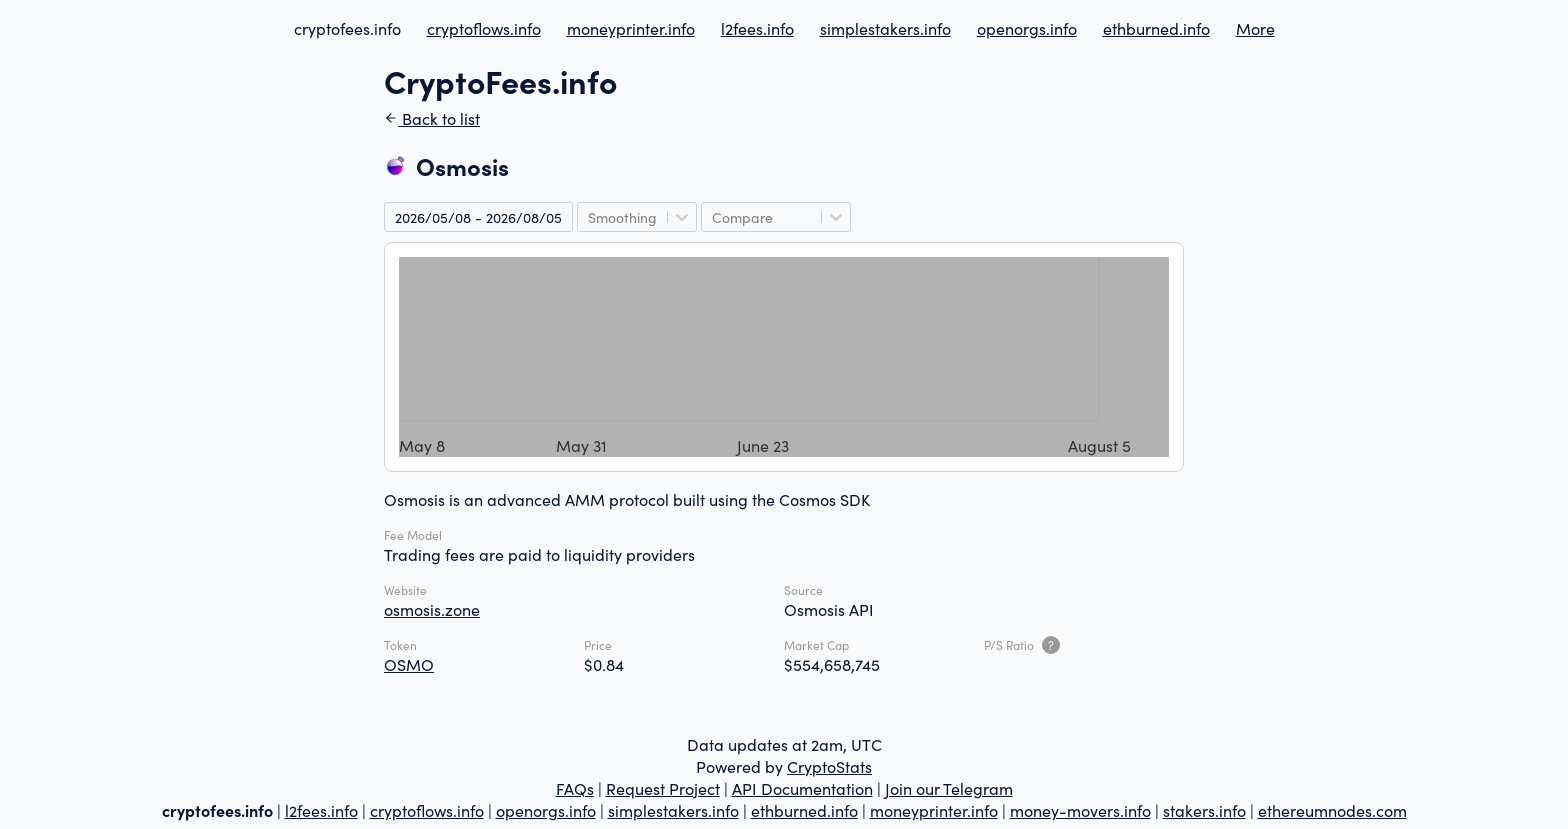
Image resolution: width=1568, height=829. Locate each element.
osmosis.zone (432, 609)
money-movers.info (1080, 810)
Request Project (663, 788)
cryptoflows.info (484, 28)
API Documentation (802, 788)
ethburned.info (1156, 28)
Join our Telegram (949, 788)
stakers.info (1204, 810)
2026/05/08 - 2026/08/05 (478, 217)
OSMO (409, 664)
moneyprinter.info (631, 28)
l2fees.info (757, 28)
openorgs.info (1027, 28)
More (1255, 28)
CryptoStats (829, 766)
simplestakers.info (885, 28)
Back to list (432, 118)
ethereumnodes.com (1332, 810)
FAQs (575, 788)
